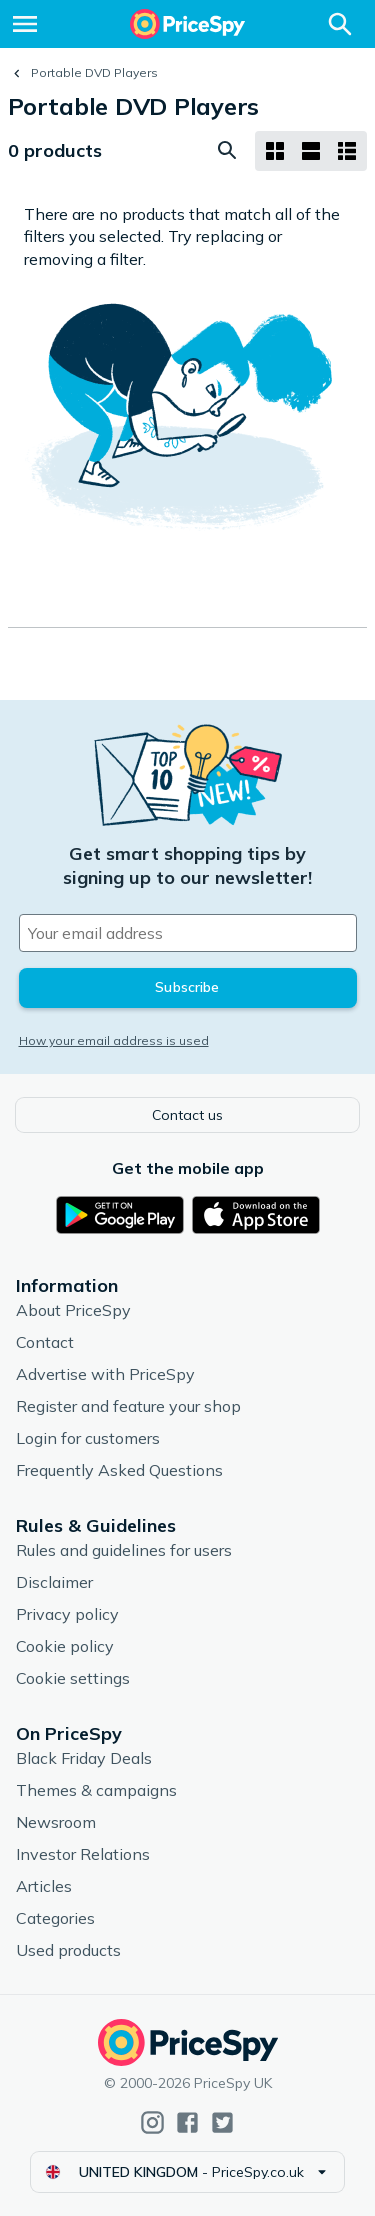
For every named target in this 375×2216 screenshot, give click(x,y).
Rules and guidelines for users (124, 1550)
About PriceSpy (73, 1310)
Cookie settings (73, 1678)
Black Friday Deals (84, 1758)
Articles (44, 1886)
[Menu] (25, 24)
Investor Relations (83, 1854)
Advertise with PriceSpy (105, 1374)
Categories (55, 1918)
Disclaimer (54, 1582)
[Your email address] (188, 933)
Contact (45, 1342)
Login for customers (88, 1438)
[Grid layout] (275, 151)
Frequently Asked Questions (119, 1470)
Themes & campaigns (96, 1790)
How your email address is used (114, 1040)
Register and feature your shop (128, 1406)
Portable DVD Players (94, 72)
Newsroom (56, 1822)
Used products (68, 1950)
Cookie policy (65, 1646)
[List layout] (311, 151)
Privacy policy (67, 1614)
